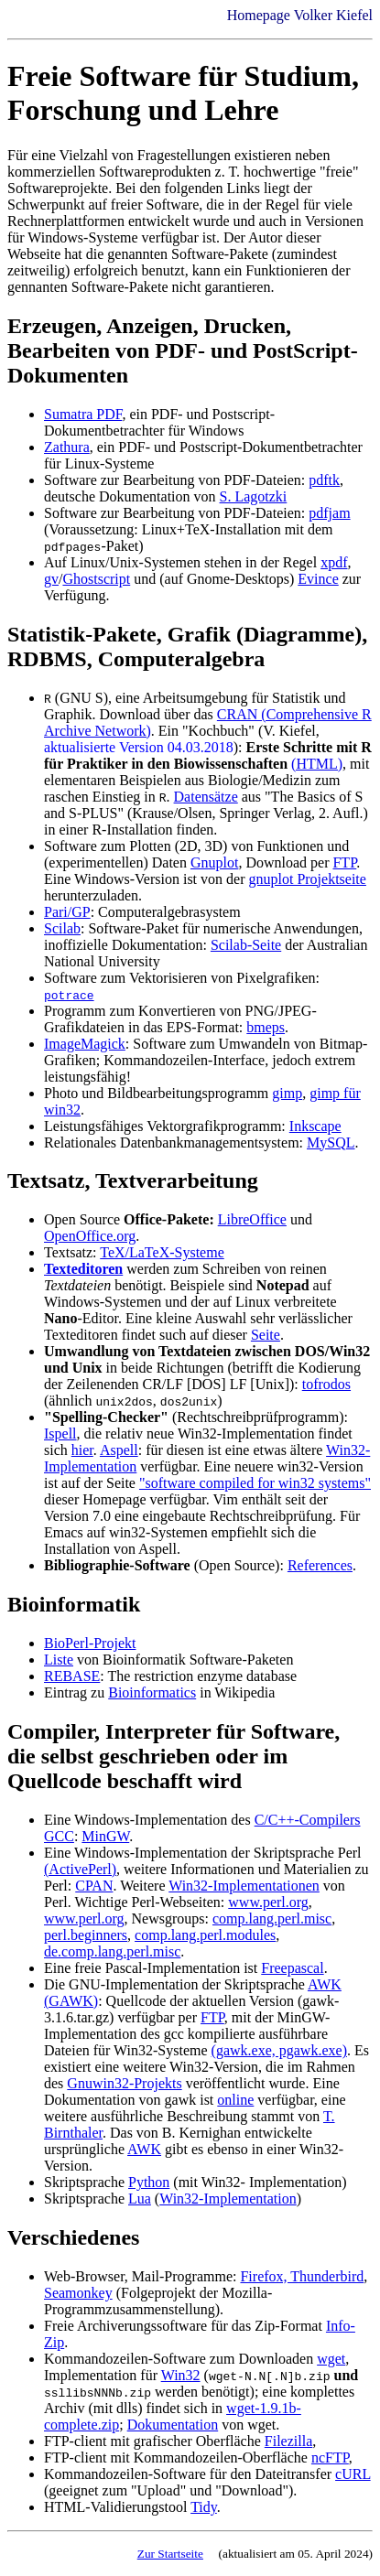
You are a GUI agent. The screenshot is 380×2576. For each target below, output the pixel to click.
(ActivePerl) (80, 1869)
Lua (139, 2198)
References (320, 1565)
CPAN (94, 1885)
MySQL (330, 1142)
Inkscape (315, 1126)
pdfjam (329, 513)
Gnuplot (214, 862)
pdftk (324, 480)
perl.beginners (85, 1935)
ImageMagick (84, 1043)
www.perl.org (268, 1902)
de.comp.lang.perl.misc (112, 1951)
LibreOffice (252, 1219)
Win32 (181, 2375)
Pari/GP (67, 912)
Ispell (60, 1433)
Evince (318, 579)
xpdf (333, 562)
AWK (144, 2149)
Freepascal (292, 1968)
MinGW (105, 1836)
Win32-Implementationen (244, 1885)
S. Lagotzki (254, 496)
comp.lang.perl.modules (205, 1935)
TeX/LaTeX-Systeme (162, 1252)
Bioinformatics (152, 1692)
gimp (287, 1093)
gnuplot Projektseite (306, 879)
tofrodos (326, 1384)
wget (331, 2358)
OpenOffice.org (90, 1236)
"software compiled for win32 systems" (255, 1483)
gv (51, 579)
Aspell (119, 1450)
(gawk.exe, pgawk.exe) (279, 2050)
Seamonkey (78, 2293)
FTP (344, 862)
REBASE (72, 1676)
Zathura (67, 447)
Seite (265, 1334)
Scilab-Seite (246, 945)
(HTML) (316, 763)
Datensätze (206, 796)
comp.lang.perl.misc (271, 1918)
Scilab (62, 928)
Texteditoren (83, 1269)
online (235, 2099)
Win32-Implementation (228, 2198)
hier (82, 1450)
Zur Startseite (170, 2553)
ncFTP (330, 2457)
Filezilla (288, 2441)
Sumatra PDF (83, 414)
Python (148, 2182)
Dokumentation (173, 2424)
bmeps (265, 1027)
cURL (353, 2474)
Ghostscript (96, 579)
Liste (58, 1659)
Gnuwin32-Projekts (124, 2083)
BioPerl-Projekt (90, 1643)
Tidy (203, 2507)
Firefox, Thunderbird (302, 2276)
